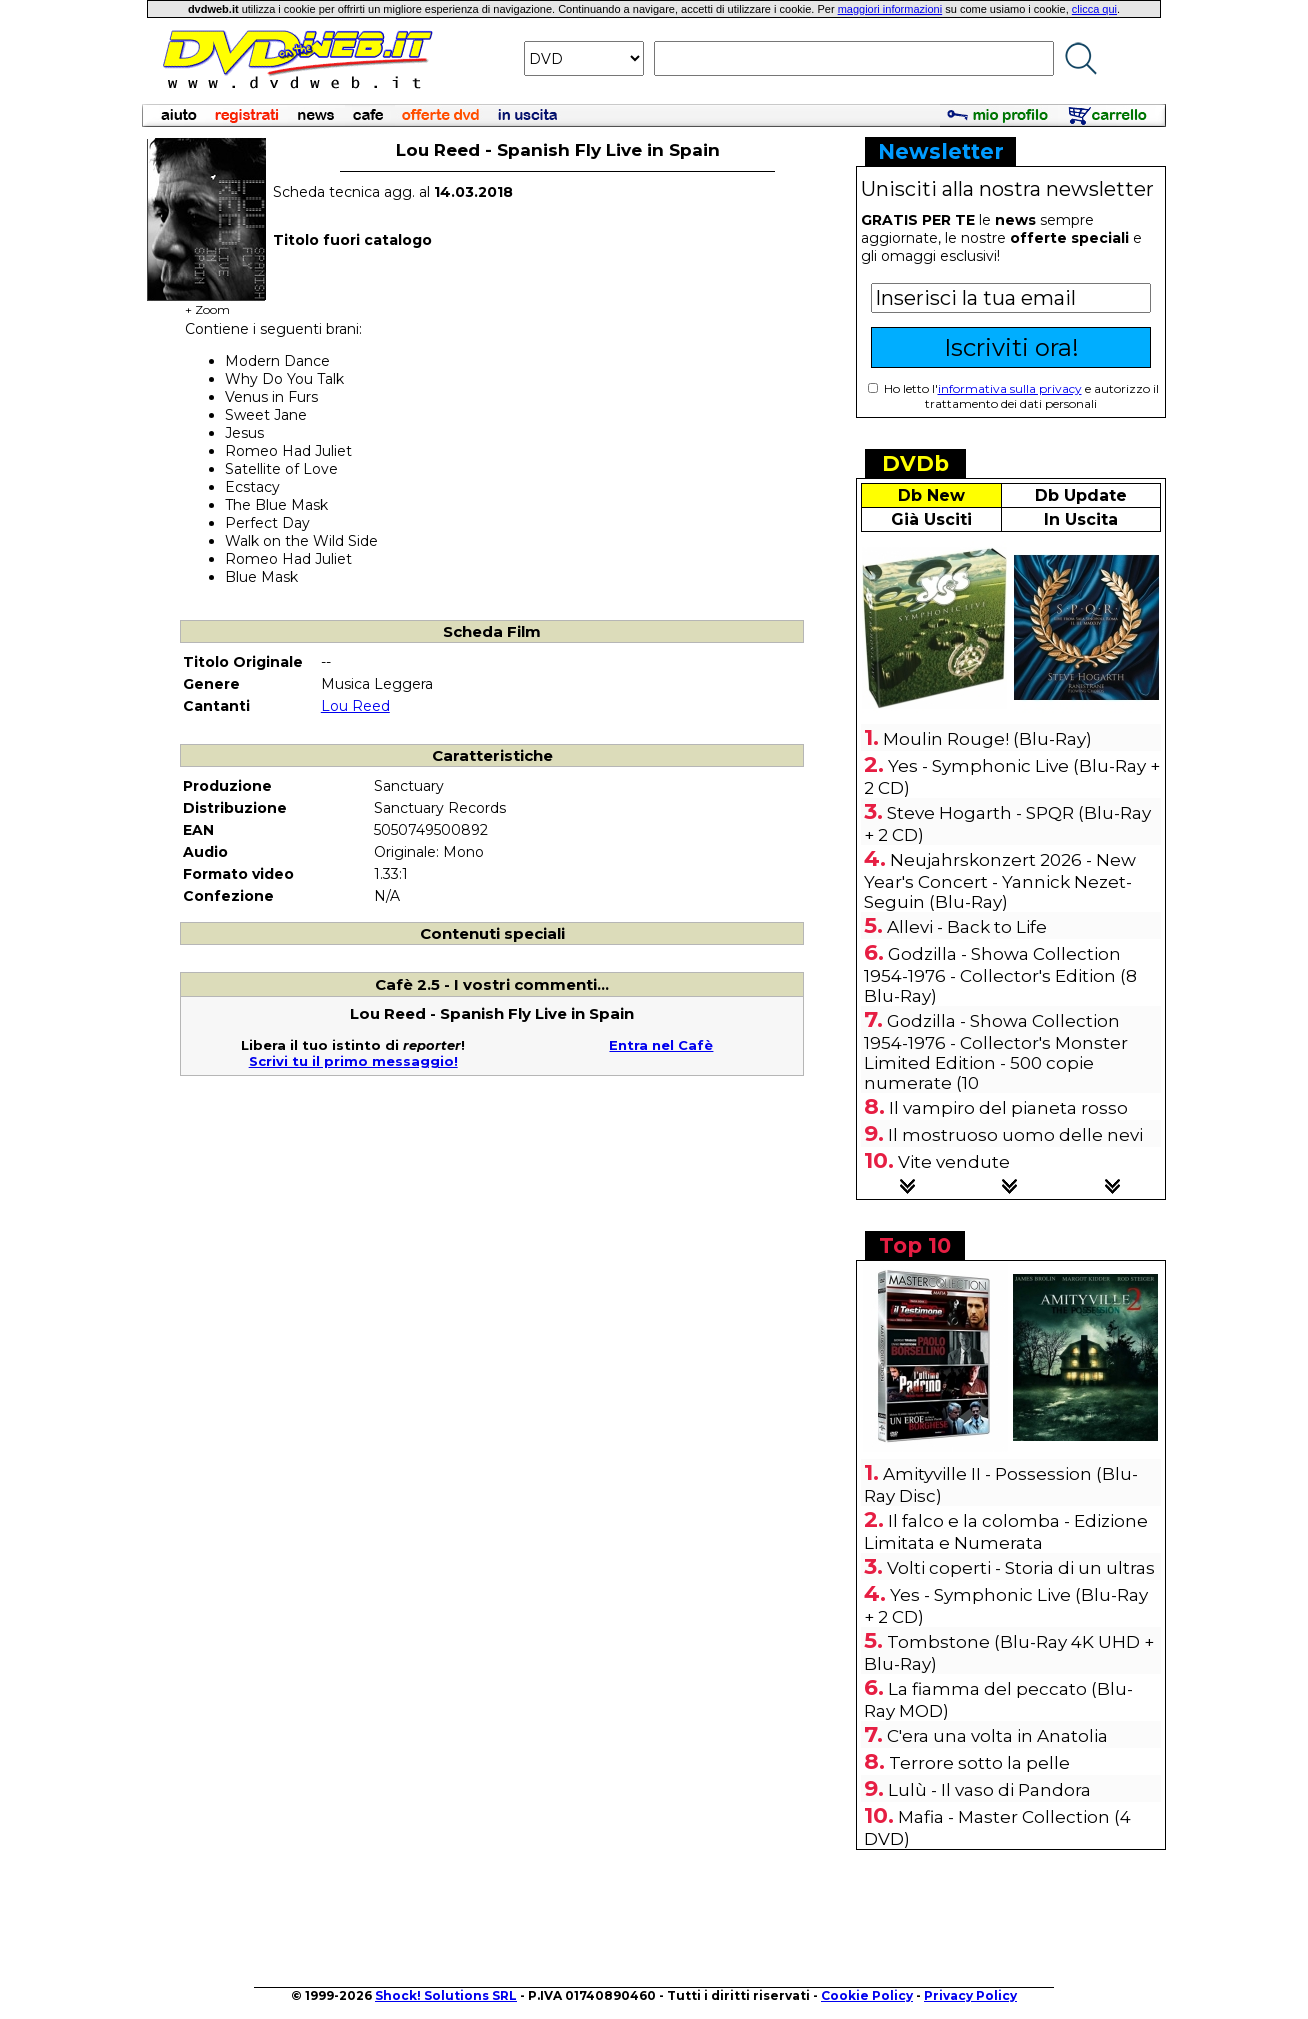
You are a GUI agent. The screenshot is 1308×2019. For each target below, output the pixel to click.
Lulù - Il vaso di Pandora (989, 1790)
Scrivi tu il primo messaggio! (353, 1061)
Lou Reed (355, 706)
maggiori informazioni (890, 9)
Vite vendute (954, 1162)
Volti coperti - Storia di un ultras (1021, 1568)
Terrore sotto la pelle (979, 1763)
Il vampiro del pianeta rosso (1008, 1108)
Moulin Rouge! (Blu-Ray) (987, 739)
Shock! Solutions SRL (446, 1995)
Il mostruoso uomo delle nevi (1015, 1135)
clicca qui (1094, 9)
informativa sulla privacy (1010, 388)
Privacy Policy (970, 1995)
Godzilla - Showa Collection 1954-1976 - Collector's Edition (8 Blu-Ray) (1000, 975)
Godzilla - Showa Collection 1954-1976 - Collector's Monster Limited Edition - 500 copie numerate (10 (996, 1052)
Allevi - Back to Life (967, 927)
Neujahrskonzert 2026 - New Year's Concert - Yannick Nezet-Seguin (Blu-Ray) (1000, 881)
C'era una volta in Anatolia (997, 1736)
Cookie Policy (867, 1995)
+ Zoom (207, 303)
